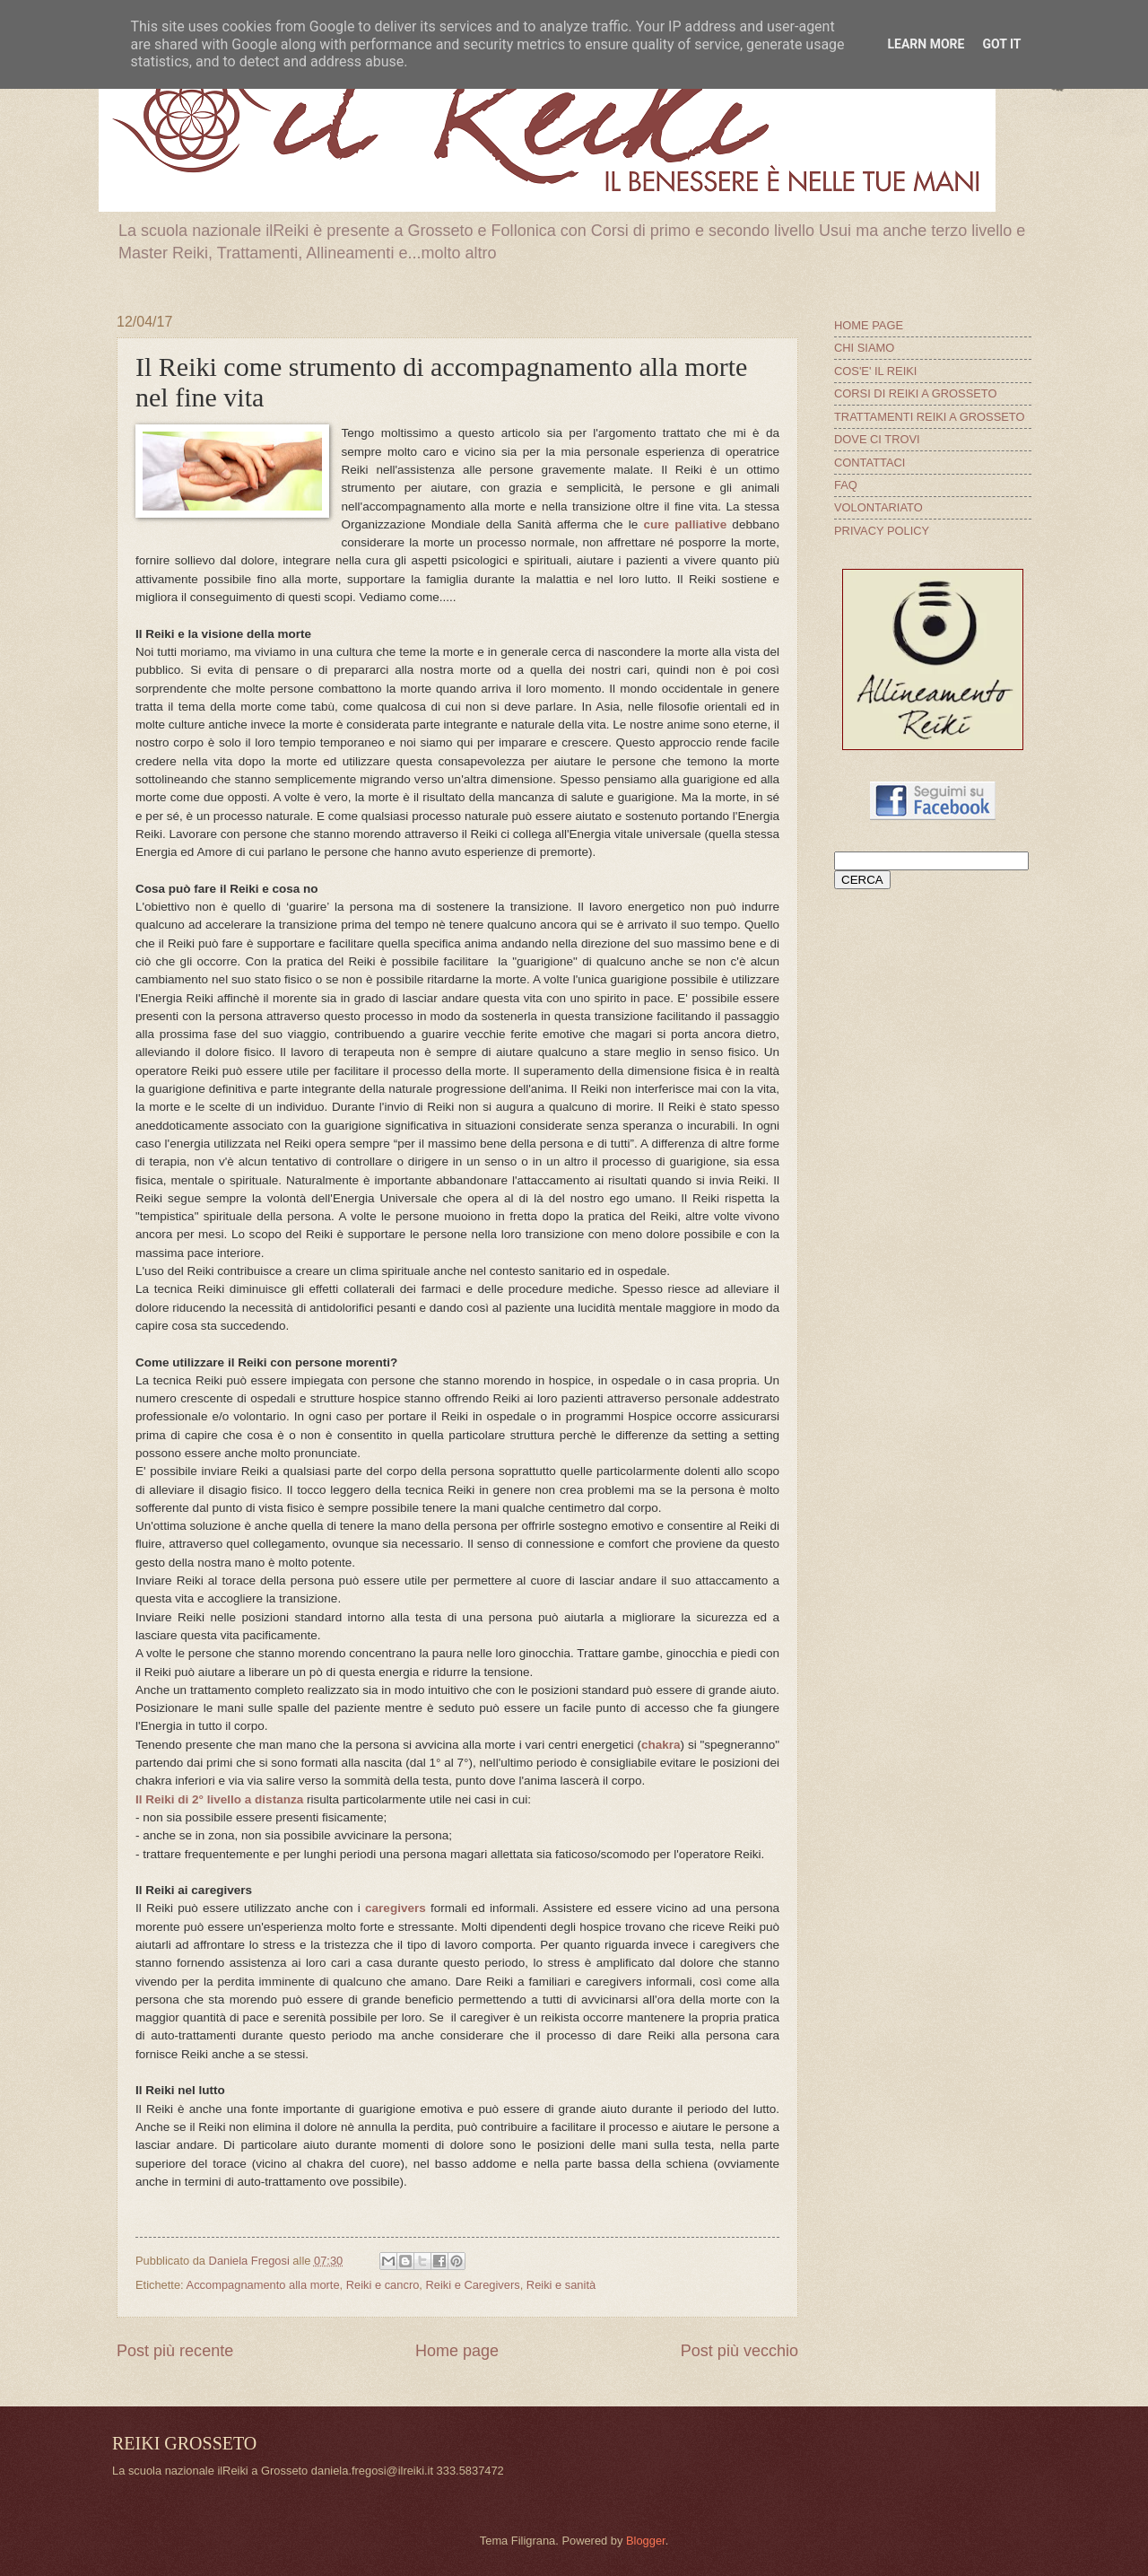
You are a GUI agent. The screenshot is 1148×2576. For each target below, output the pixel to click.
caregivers (395, 1908)
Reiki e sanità (561, 2285)
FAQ (845, 485)
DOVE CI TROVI (877, 439)
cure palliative (685, 524)
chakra (661, 1744)
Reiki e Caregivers (472, 2285)
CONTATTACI (869, 462)
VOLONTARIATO (878, 507)
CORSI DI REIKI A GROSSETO (915, 393)
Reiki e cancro (383, 2285)
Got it (1001, 44)
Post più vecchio (739, 2351)
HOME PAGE (868, 325)
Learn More (925, 44)
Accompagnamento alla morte (263, 2285)
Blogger (645, 2540)
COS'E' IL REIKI (875, 371)
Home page (457, 2351)
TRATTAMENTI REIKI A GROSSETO (929, 417)
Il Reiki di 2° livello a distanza (219, 1799)
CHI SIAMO (864, 347)
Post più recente (175, 2351)
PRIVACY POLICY (881, 530)
